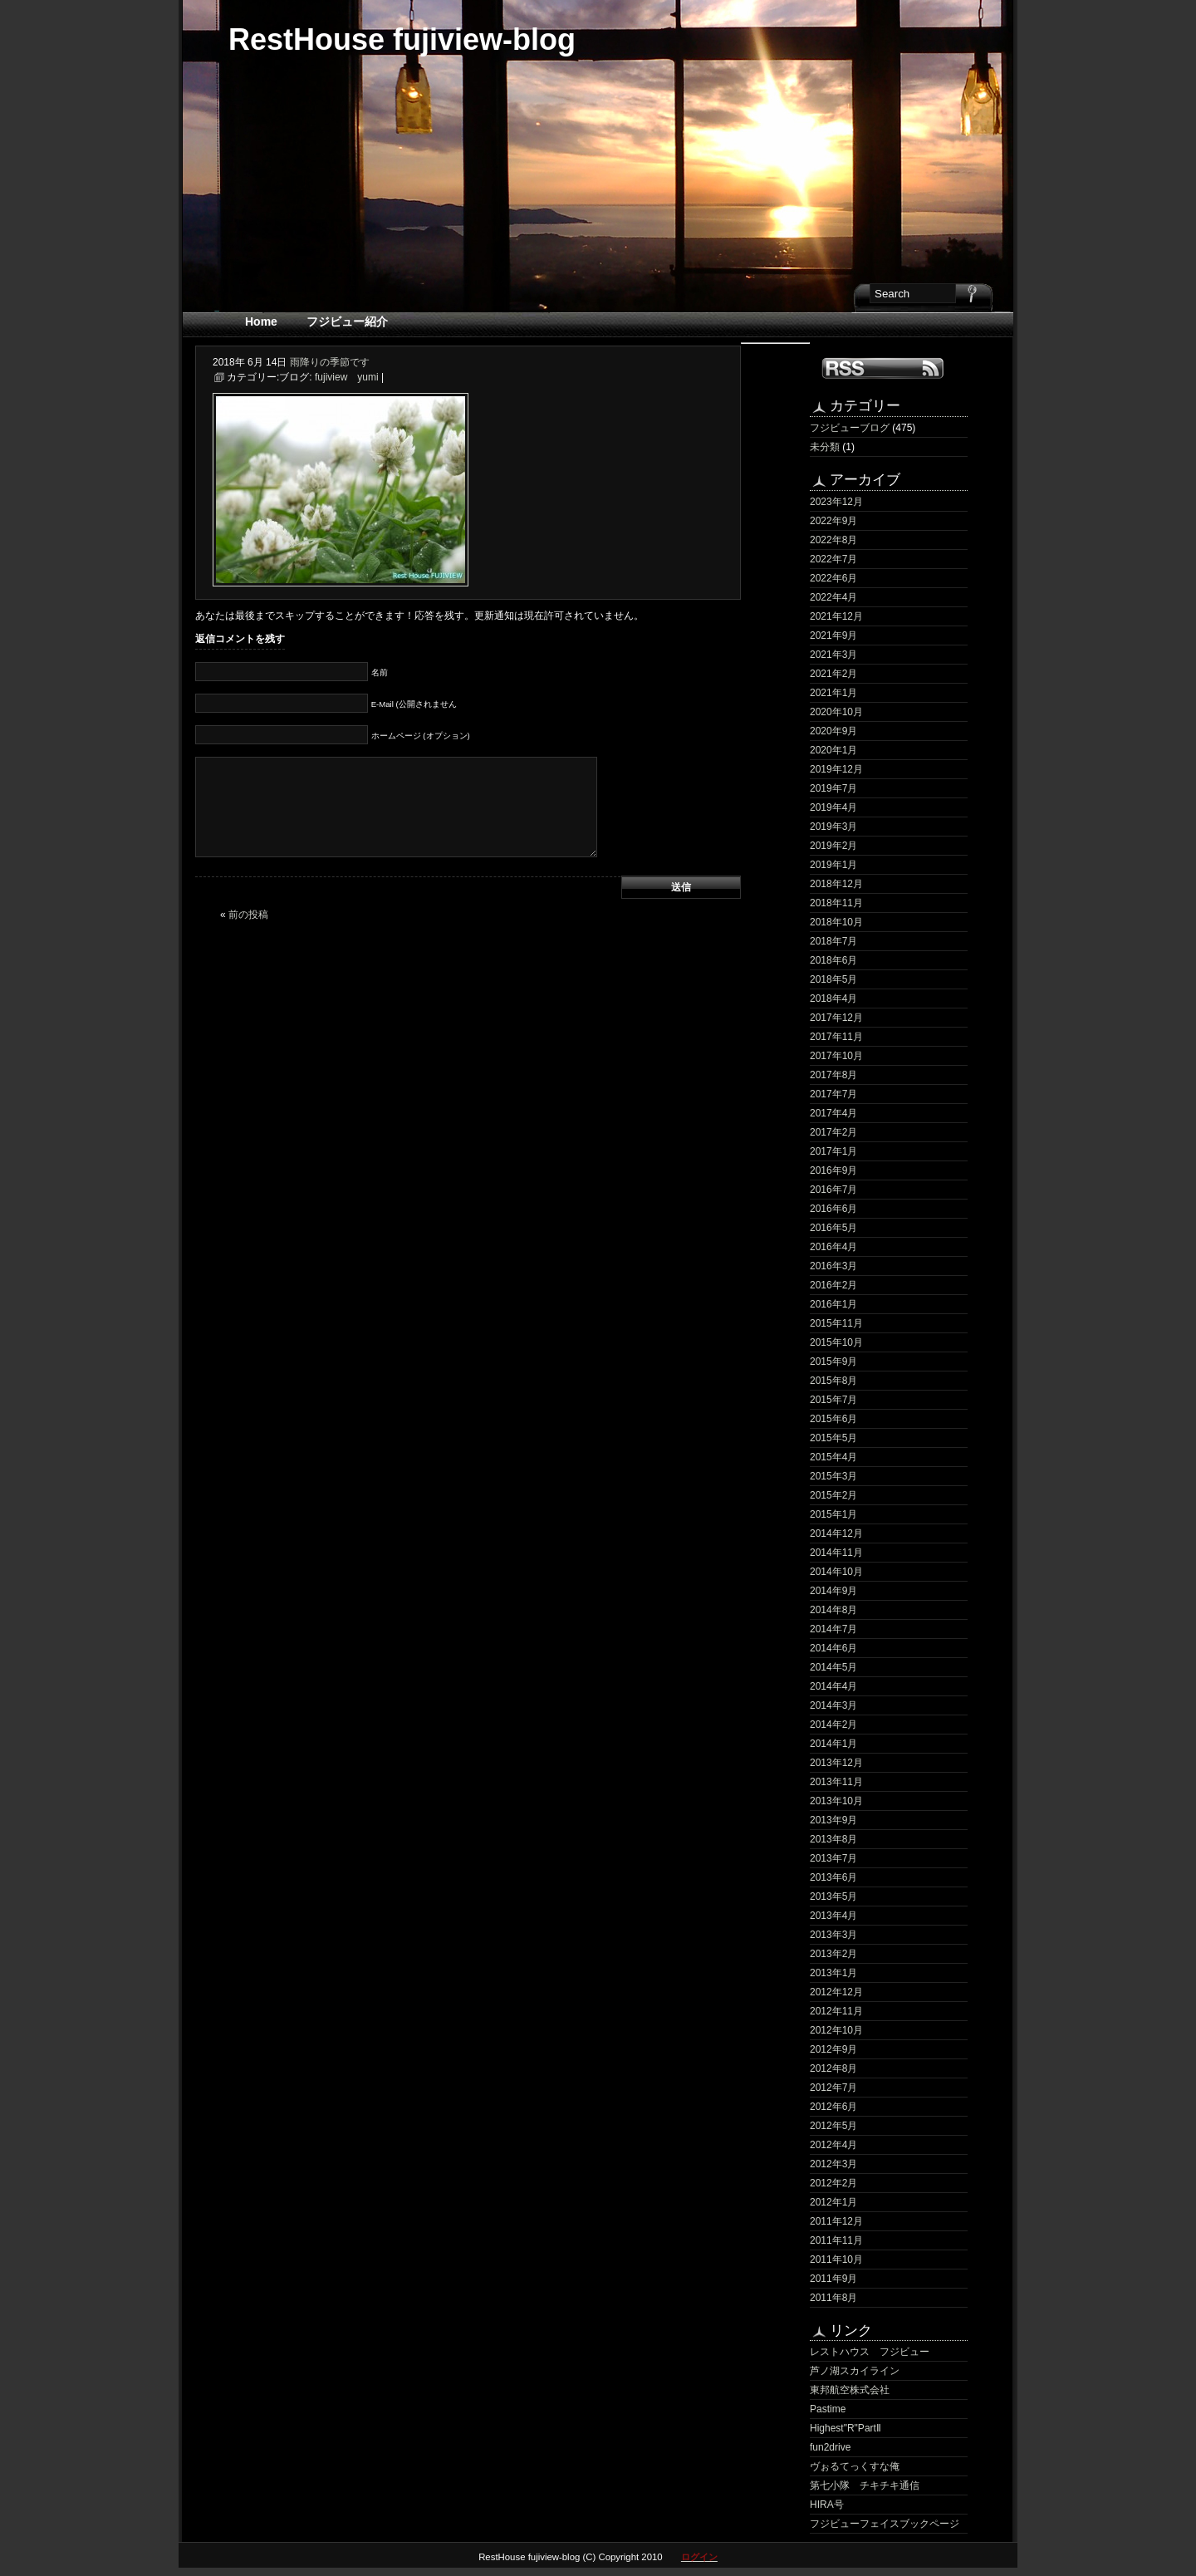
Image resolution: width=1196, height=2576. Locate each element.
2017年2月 (833, 1132)
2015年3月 (833, 1476)
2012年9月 (833, 2049)
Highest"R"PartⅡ (845, 2428)
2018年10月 (836, 922)
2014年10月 (836, 1571)
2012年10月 (836, 2030)
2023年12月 (836, 502)
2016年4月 (833, 1247)
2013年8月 (833, 1839)
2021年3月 (833, 654)
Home (261, 321)
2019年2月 (833, 845)
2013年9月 (833, 1820)
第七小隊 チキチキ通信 (864, 2485)
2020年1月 (833, 750)
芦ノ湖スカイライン (854, 2371)
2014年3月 (833, 1705)
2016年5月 (833, 1228)
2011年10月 (836, 2259)
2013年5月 (833, 1896)
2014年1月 (833, 1743)
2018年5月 (833, 979)
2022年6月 (833, 578)
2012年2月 (833, 2183)
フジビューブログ (850, 428)
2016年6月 (833, 1208)
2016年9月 (833, 1170)
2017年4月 (833, 1113)
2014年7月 (833, 1629)
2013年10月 (836, 1801)
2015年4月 (833, 1457)
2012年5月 (833, 2126)
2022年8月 (833, 540)
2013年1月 (833, 1973)
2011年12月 (836, 2221)
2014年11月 (836, 1552)
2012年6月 (833, 2106)
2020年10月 (836, 712)
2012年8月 (833, 2068)
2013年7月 (833, 1858)
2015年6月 (833, 1419)
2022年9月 (833, 521)
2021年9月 (833, 635)
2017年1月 (833, 1151)
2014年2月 (833, 1724)
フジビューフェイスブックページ (884, 2523)
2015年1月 (833, 1514)
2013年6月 (833, 1877)
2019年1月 (833, 865)
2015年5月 (833, 1438)
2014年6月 (833, 1648)
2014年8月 (833, 1610)
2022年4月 (833, 597)
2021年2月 (833, 674)
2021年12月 (836, 616)
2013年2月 (833, 1954)
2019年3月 (833, 826)
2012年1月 (833, 2202)
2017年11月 (836, 1037)
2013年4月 (833, 1915)
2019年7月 (833, 788)
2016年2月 (833, 1285)
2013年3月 (833, 1935)
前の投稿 (248, 914)
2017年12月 (836, 1017)
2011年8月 (833, 2298)
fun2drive (830, 2447)
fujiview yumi (347, 377)
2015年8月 (833, 1380)
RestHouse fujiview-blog (402, 39)
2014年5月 (833, 1667)
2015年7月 (833, 1400)
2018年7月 (833, 941)
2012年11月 (836, 2011)
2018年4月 (833, 998)
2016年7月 (833, 1189)
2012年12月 (836, 1992)
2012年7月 (833, 2087)
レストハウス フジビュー (869, 2352)
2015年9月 (833, 1361)
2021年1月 (833, 693)
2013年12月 (836, 1763)
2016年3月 (833, 1266)
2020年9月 (833, 731)
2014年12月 (836, 1533)
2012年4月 (833, 2145)
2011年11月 (836, 2240)
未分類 (825, 447)
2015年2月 (833, 1495)
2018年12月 (836, 884)
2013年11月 (836, 1782)
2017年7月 (833, 1094)
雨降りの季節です (330, 362)
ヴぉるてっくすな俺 (854, 2466)
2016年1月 (833, 1304)
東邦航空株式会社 (850, 2390)
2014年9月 (833, 1591)
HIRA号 (827, 2504)
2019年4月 (833, 807)
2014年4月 (833, 1686)
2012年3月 (833, 2164)
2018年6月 (833, 960)
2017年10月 (836, 1056)
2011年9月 (833, 2278)
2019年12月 (836, 769)
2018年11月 (836, 903)
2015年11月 (836, 1323)
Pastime (828, 2409)
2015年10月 (836, 1342)
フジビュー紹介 (347, 321)
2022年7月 (833, 559)
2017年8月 (833, 1075)
